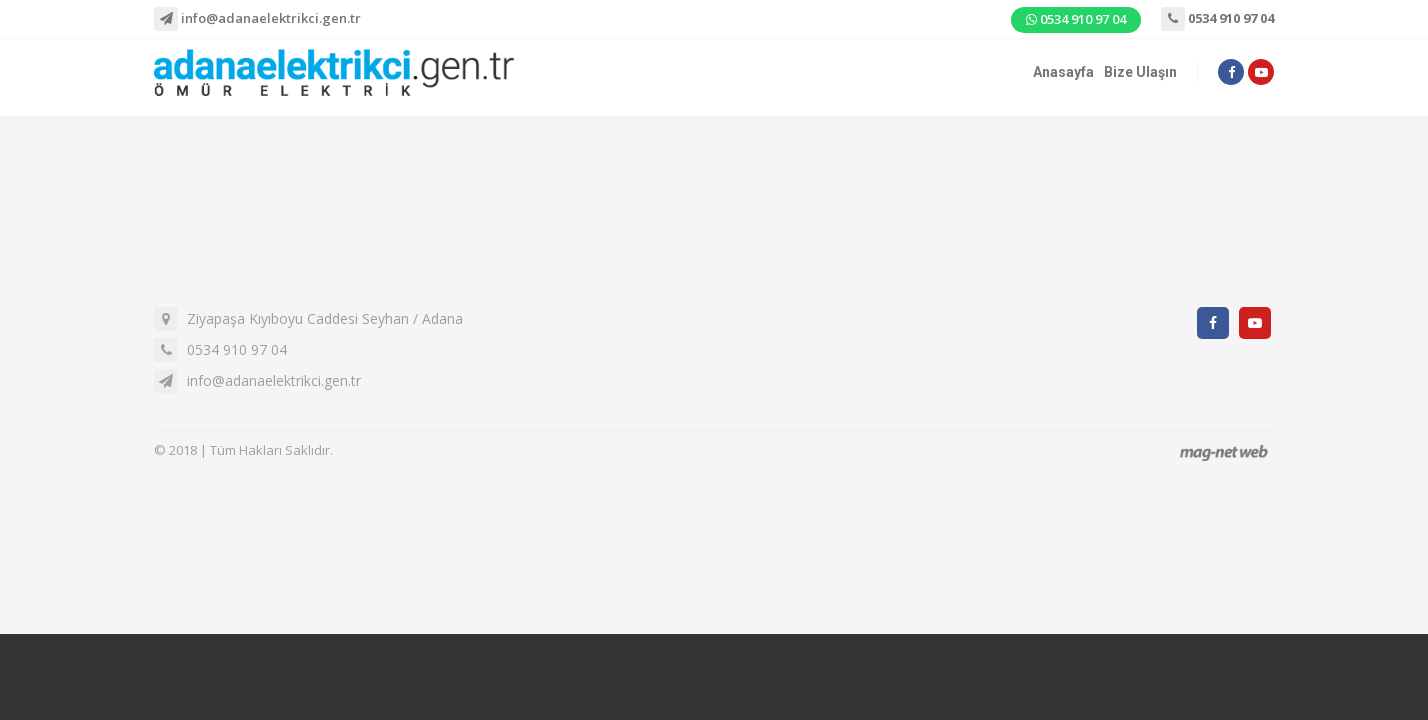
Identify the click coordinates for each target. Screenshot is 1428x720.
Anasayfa (1063, 72)
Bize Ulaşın (1140, 72)
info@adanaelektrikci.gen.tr (257, 19)
